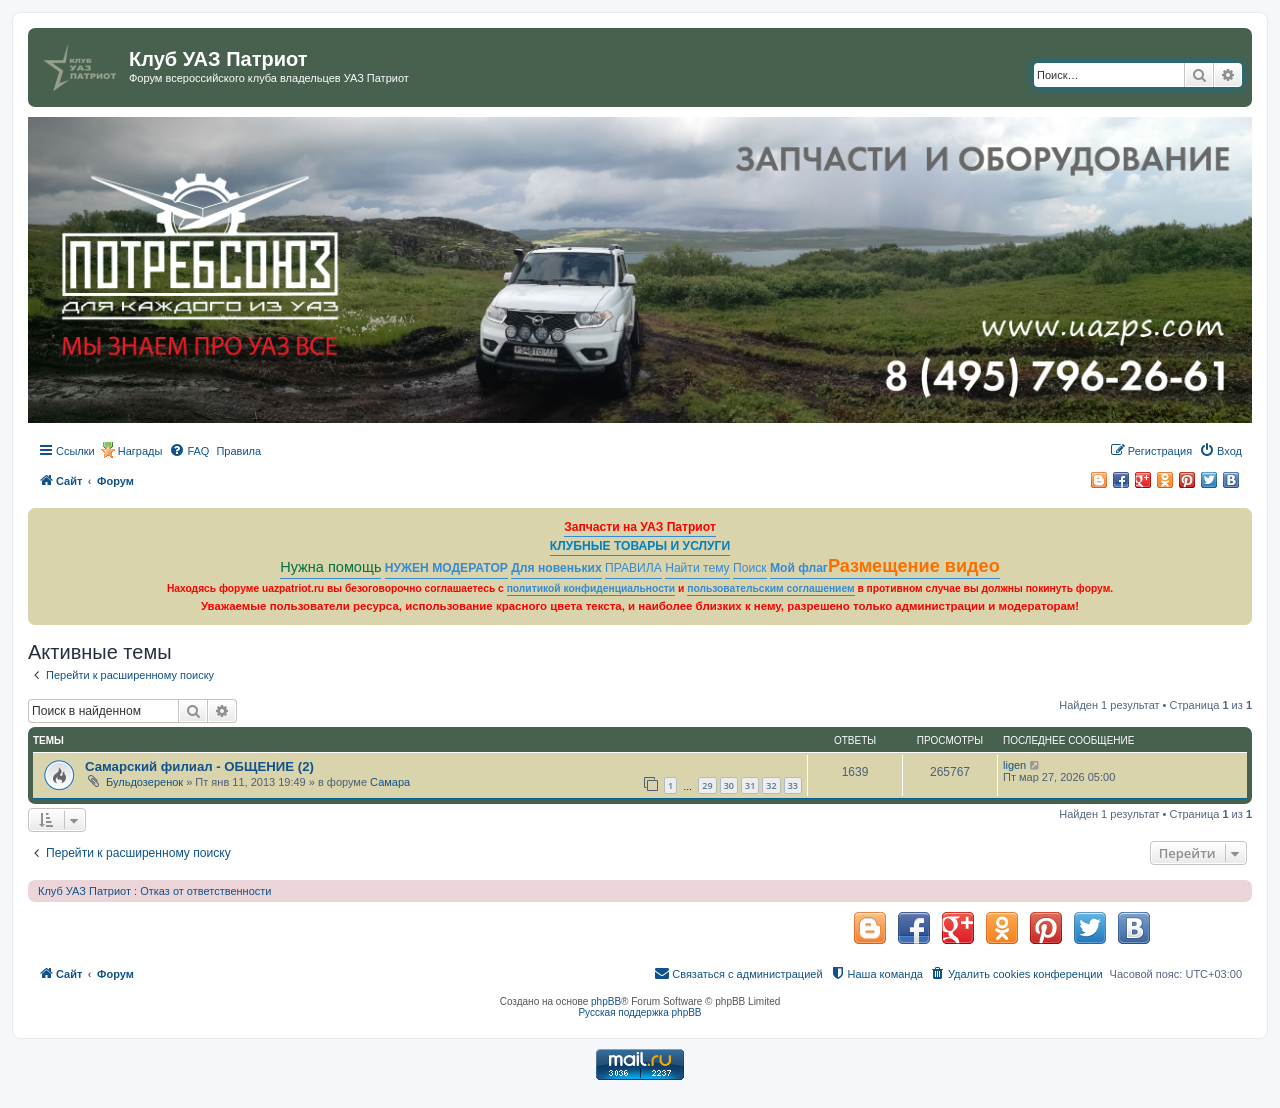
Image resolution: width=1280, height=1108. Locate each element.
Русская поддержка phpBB (639, 1012)
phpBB (606, 1001)
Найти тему (697, 568)
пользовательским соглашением (770, 588)
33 (793, 785)
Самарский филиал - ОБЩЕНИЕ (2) (199, 766)
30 (729, 785)
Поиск (750, 568)
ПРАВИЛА (633, 568)
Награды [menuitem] (140, 451)
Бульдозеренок (144, 782)
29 (707, 785)
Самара (390, 782)
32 (771, 785)
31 (750, 785)
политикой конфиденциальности (591, 588)
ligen (1014, 765)
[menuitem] (189, 451)
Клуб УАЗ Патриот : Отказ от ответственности (154, 891)
